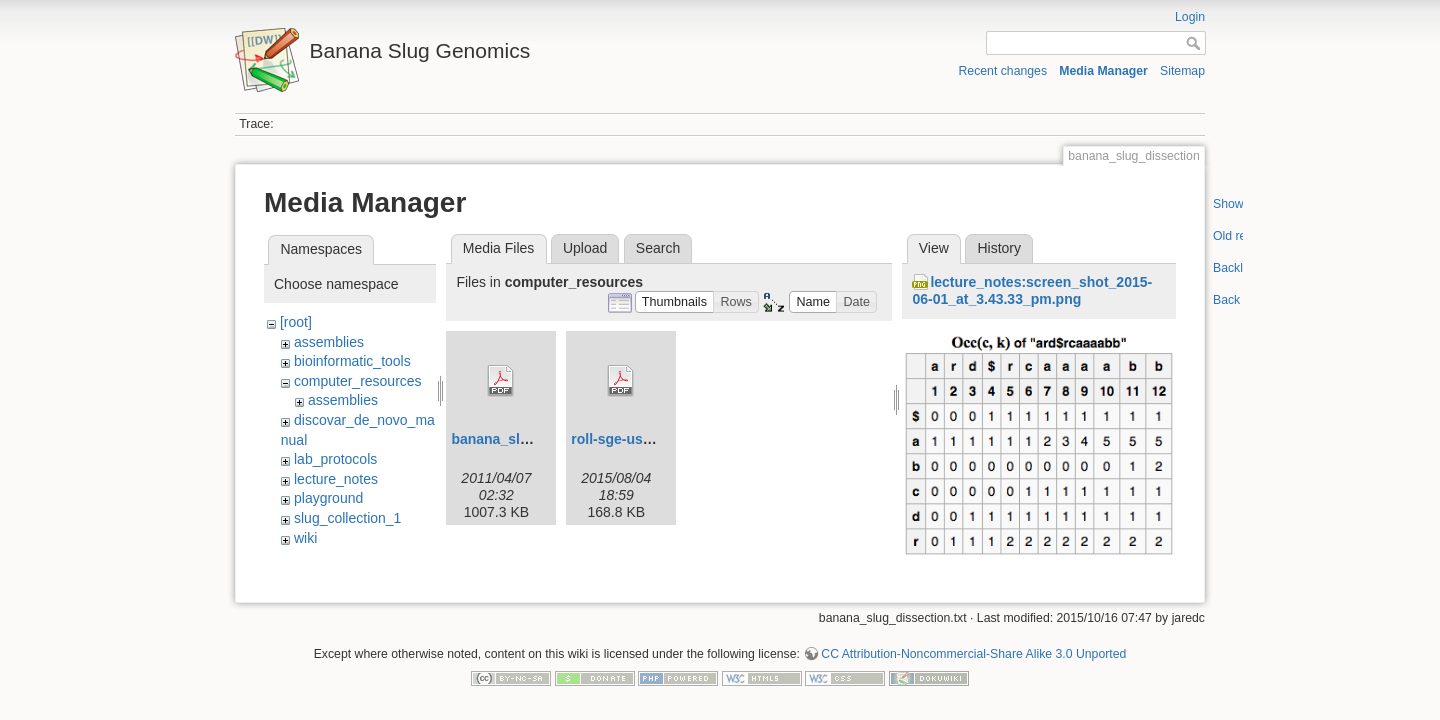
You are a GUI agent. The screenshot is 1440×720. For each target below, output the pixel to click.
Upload (585, 248)
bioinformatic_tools (352, 361)
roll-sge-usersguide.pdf (649, 439)
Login (1190, 17)
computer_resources (358, 381)
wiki (305, 538)
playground (328, 498)
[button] (675, 302)
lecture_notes (336, 479)
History (999, 248)
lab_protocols (335, 459)
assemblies (329, 342)
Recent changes (1003, 71)
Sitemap (1182, 71)
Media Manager (1103, 71)
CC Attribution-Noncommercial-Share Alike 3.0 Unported (973, 654)
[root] (296, 322)
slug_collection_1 (347, 518)
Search (658, 248)
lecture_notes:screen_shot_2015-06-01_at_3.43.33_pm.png (1032, 290)
